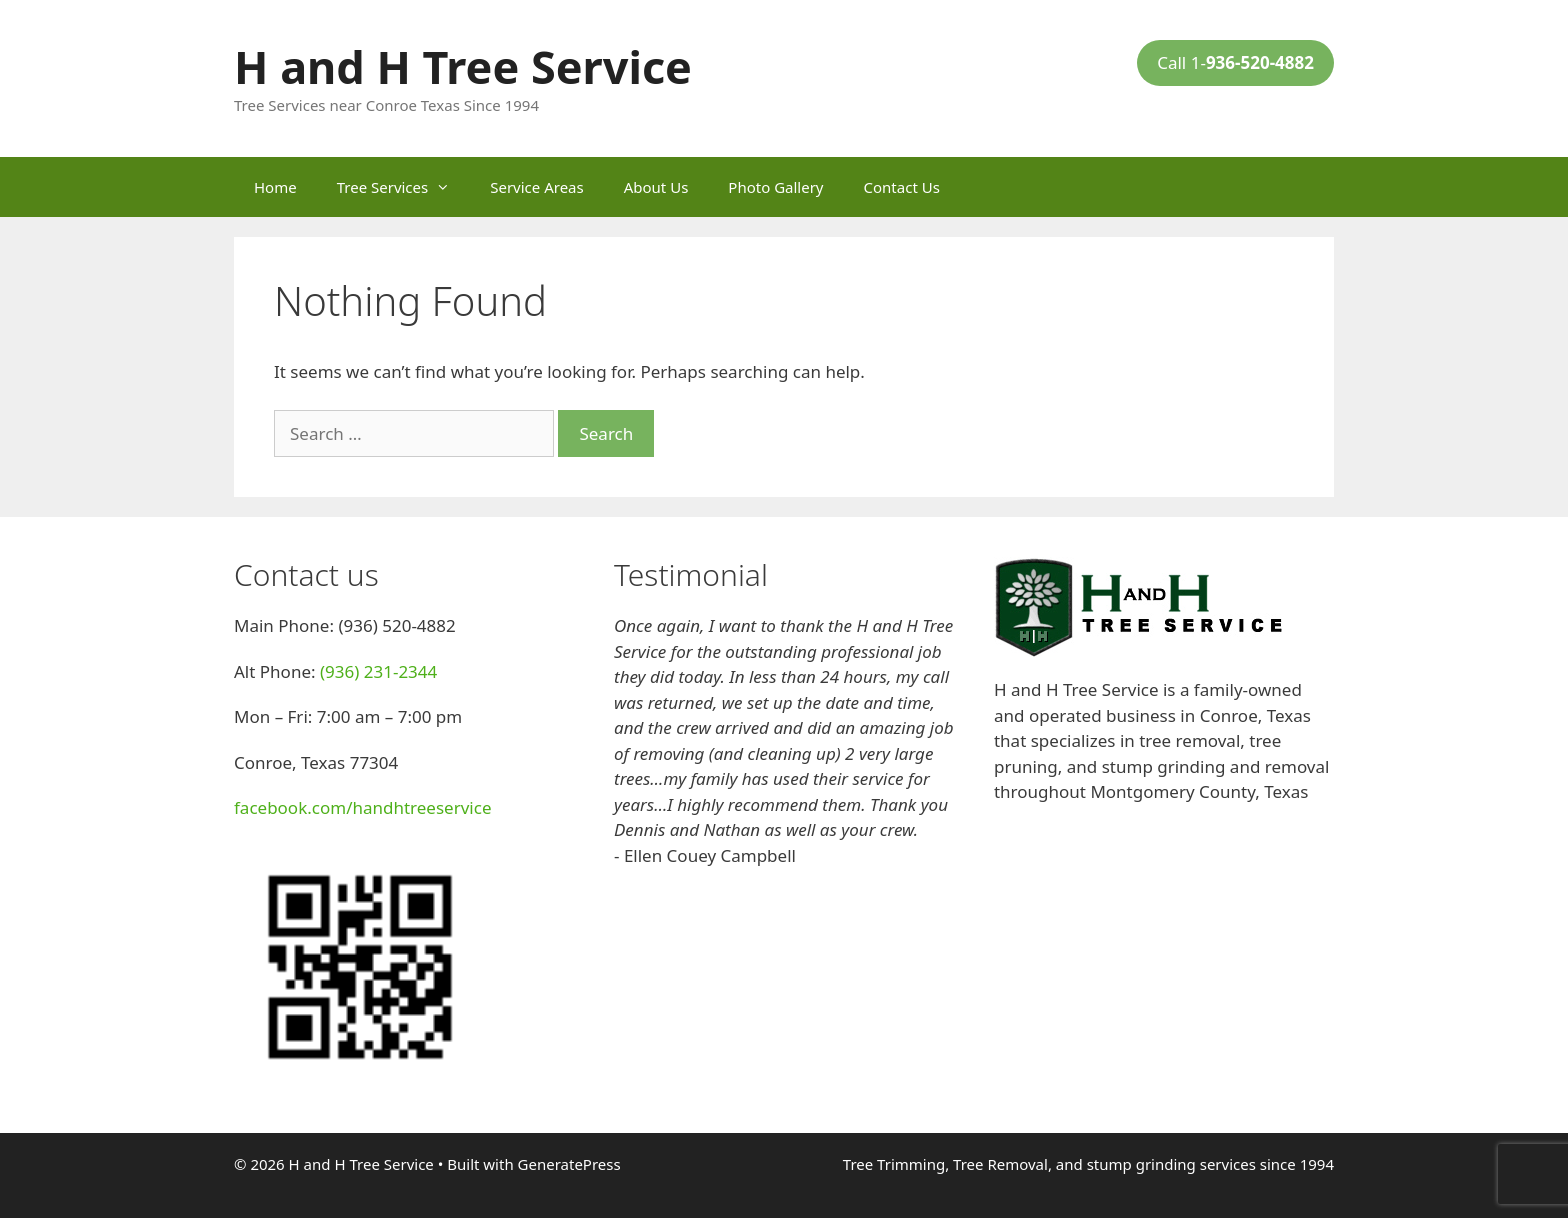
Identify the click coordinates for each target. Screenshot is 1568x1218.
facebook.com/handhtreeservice (362, 807)
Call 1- (1235, 62)
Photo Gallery (775, 187)
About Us (656, 187)
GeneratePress (569, 1164)
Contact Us (902, 187)
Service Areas (536, 187)
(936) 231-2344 (378, 671)
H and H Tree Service (463, 66)
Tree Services (404, 187)
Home (275, 187)
